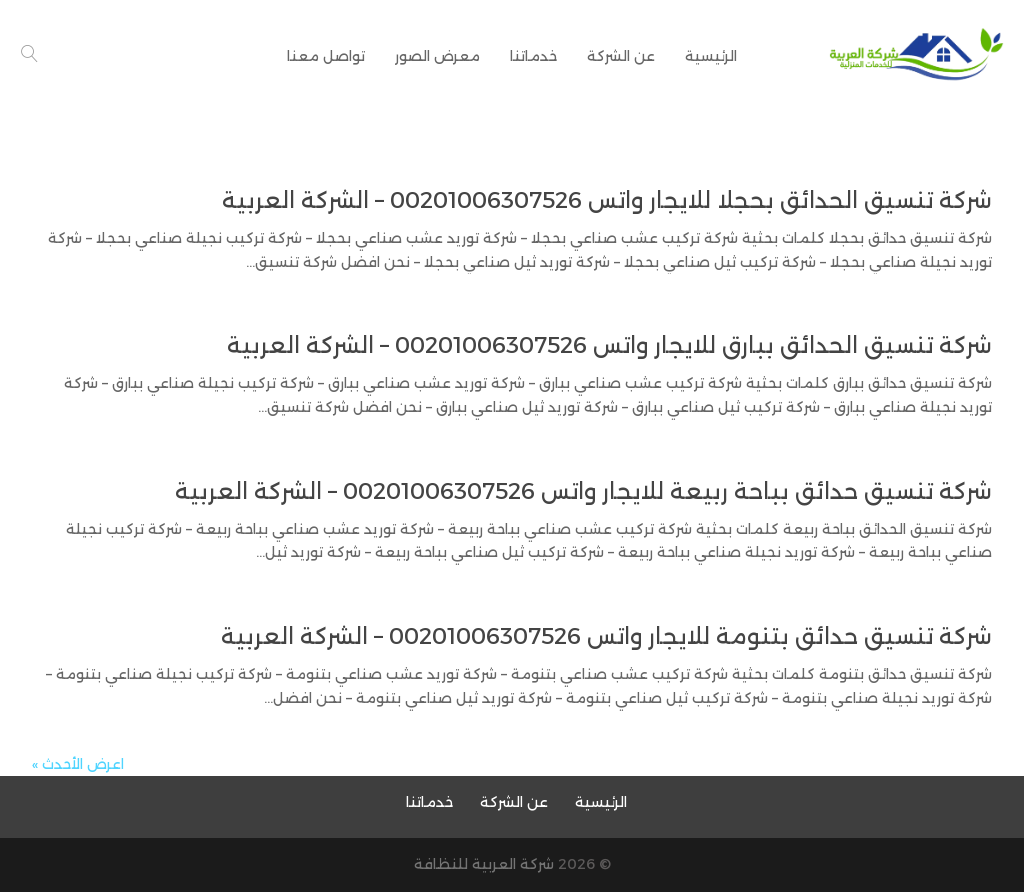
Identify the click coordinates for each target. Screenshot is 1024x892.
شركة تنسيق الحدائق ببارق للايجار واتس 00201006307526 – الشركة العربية (609, 345)
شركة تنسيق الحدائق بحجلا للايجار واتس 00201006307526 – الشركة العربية (607, 200)
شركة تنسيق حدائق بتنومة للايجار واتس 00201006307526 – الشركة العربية (606, 636)
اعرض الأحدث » (78, 764)
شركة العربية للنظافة (484, 864)
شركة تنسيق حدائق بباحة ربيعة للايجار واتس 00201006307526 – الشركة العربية (583, 491)
